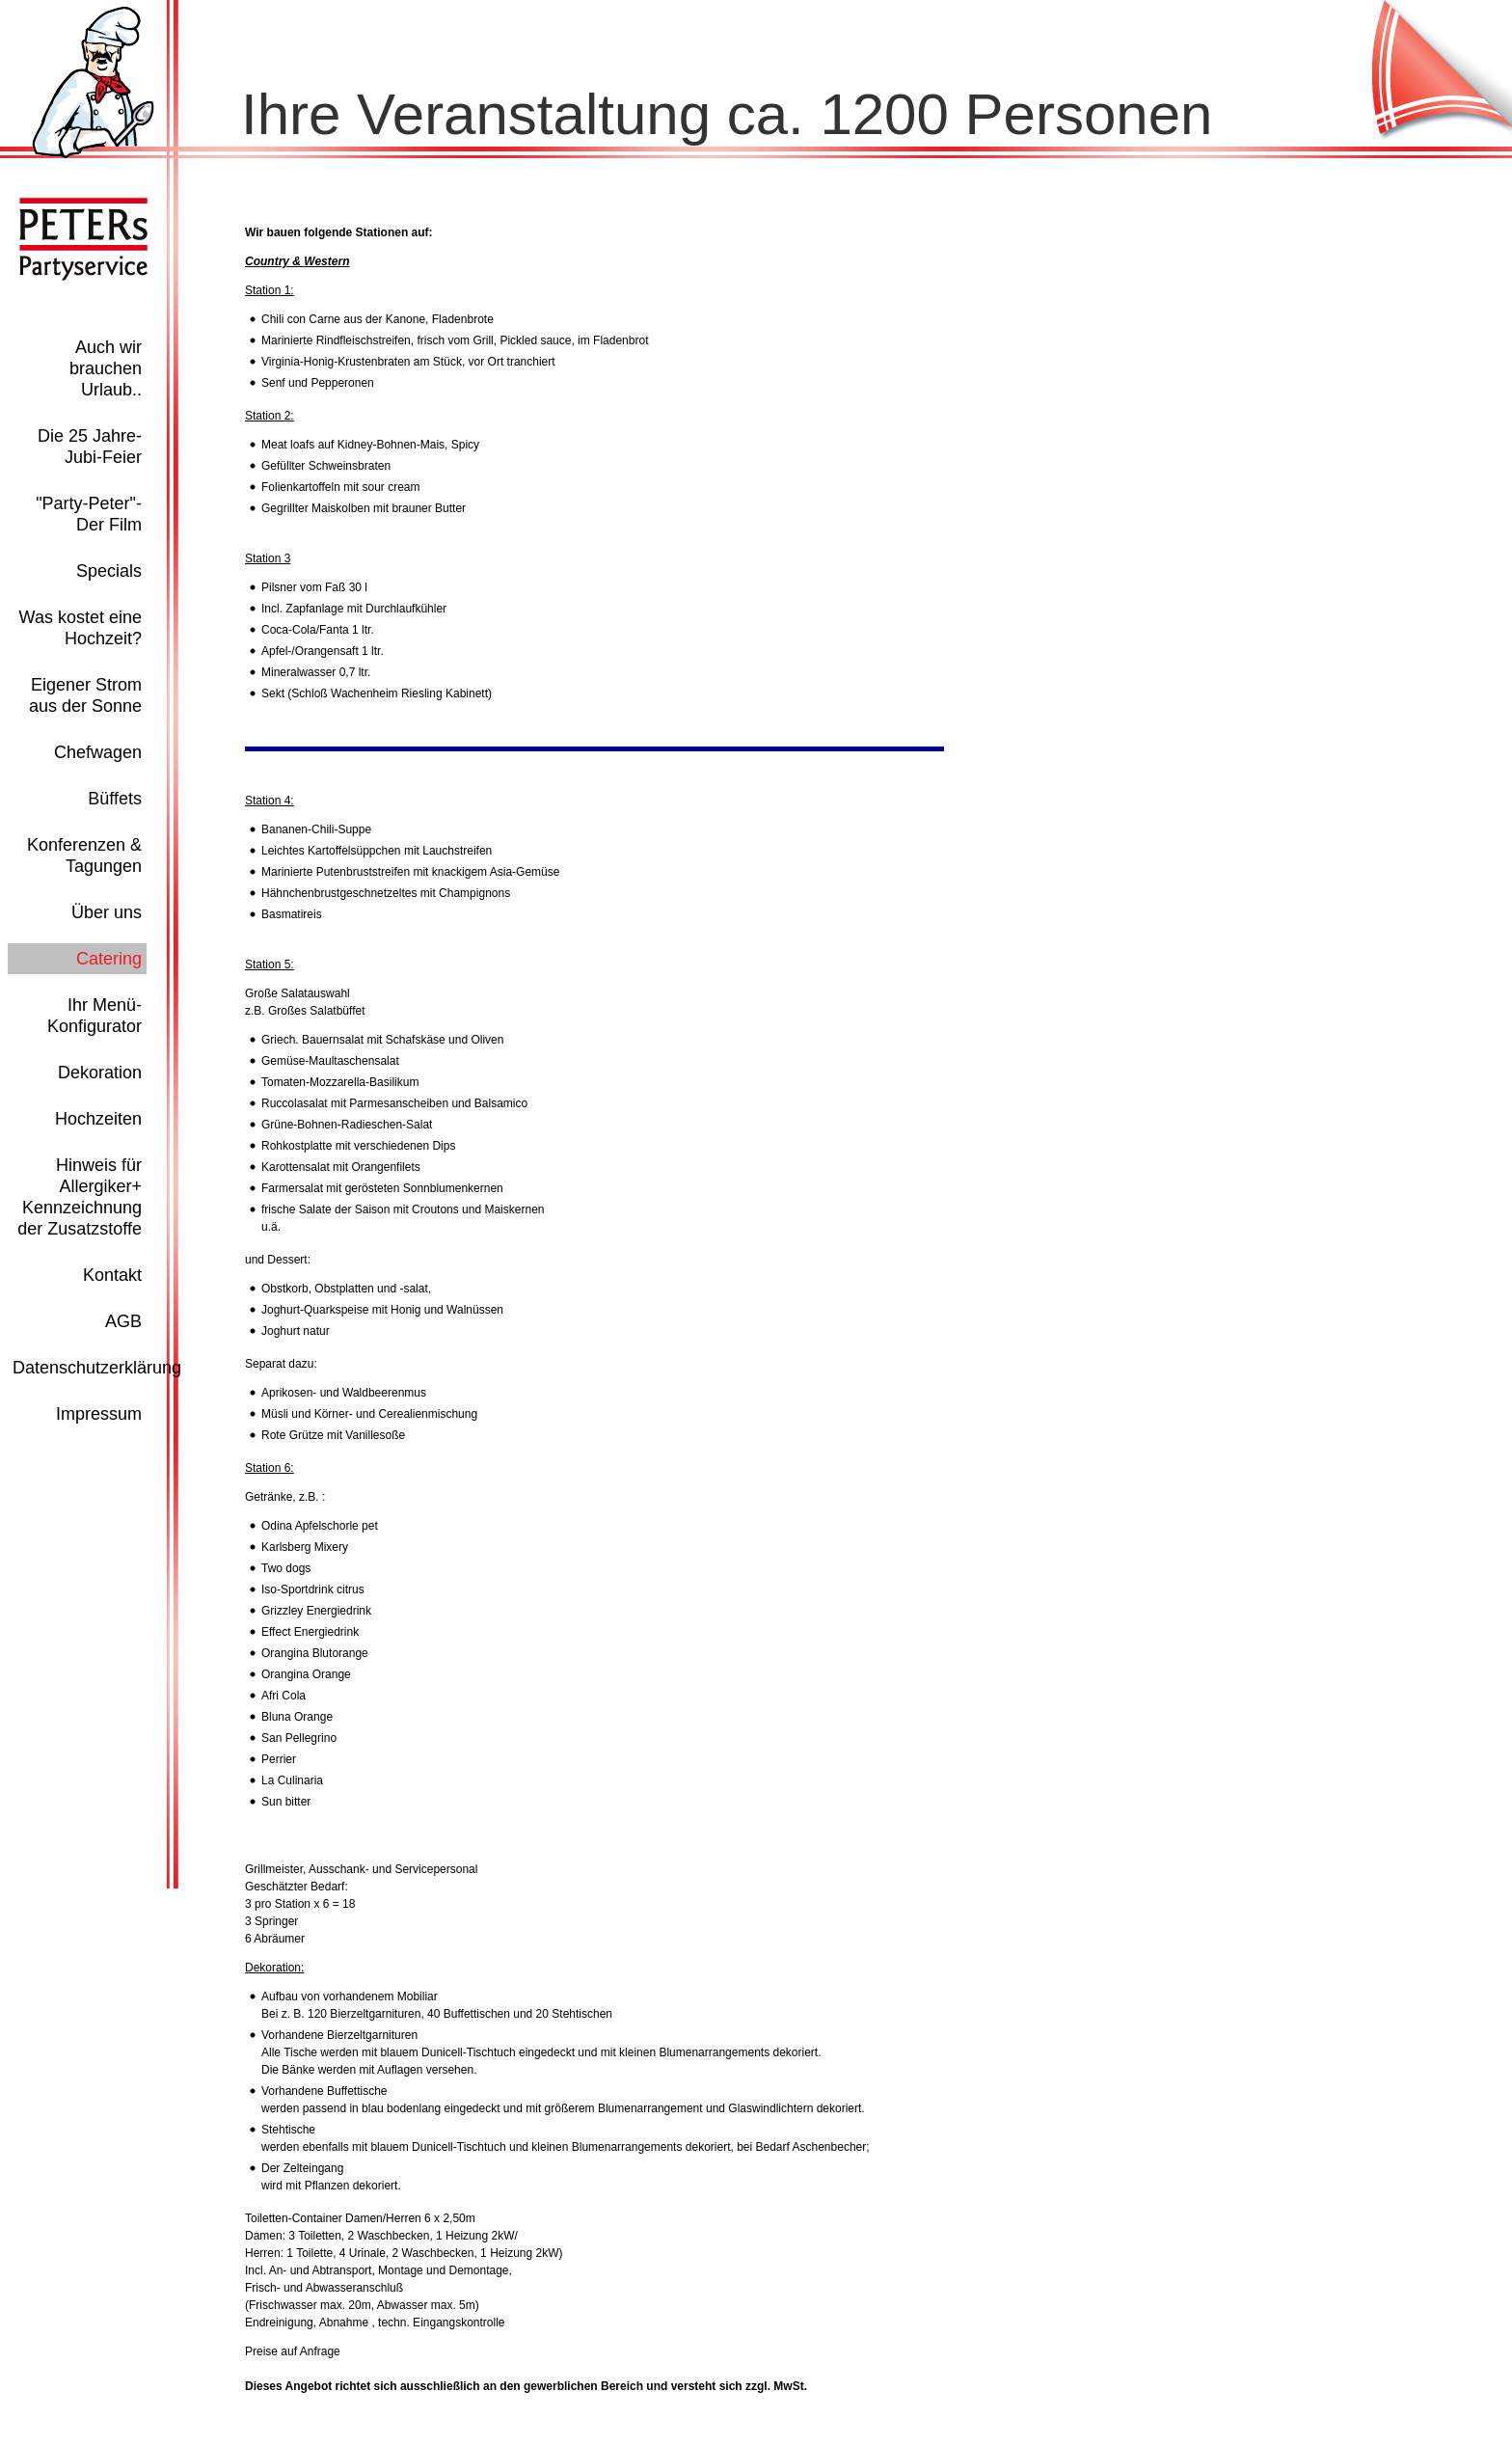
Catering (109, 958)
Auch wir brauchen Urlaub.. (105, 368)
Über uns (106, 912)
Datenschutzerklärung (97, 1367)
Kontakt (112, 1275)
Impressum (99, 1414)
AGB (123, 1321)
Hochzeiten (98, 1118)
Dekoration (100, 1072)
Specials (109, 571)
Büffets (115, 798)
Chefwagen (98, 752)
